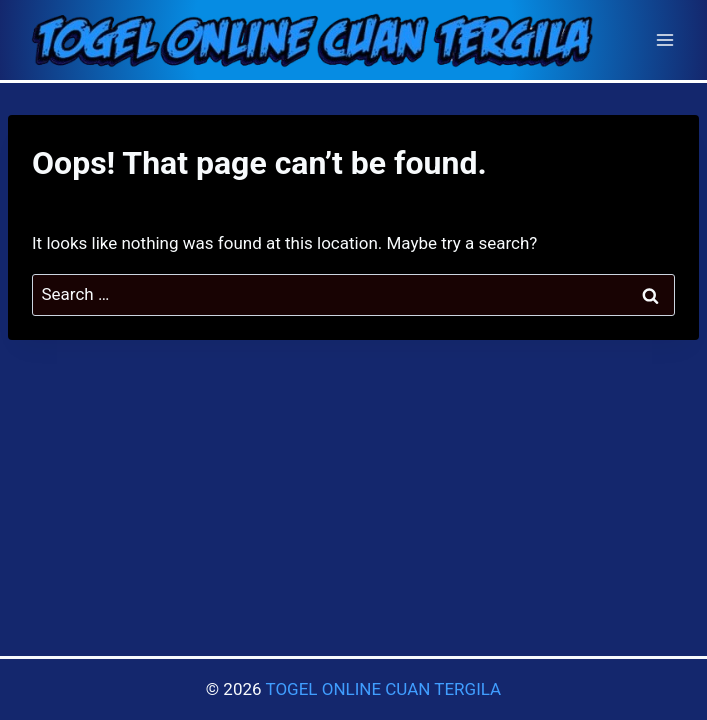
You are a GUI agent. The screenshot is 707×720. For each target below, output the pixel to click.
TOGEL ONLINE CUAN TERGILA (383, 689)
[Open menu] (664, 39)
